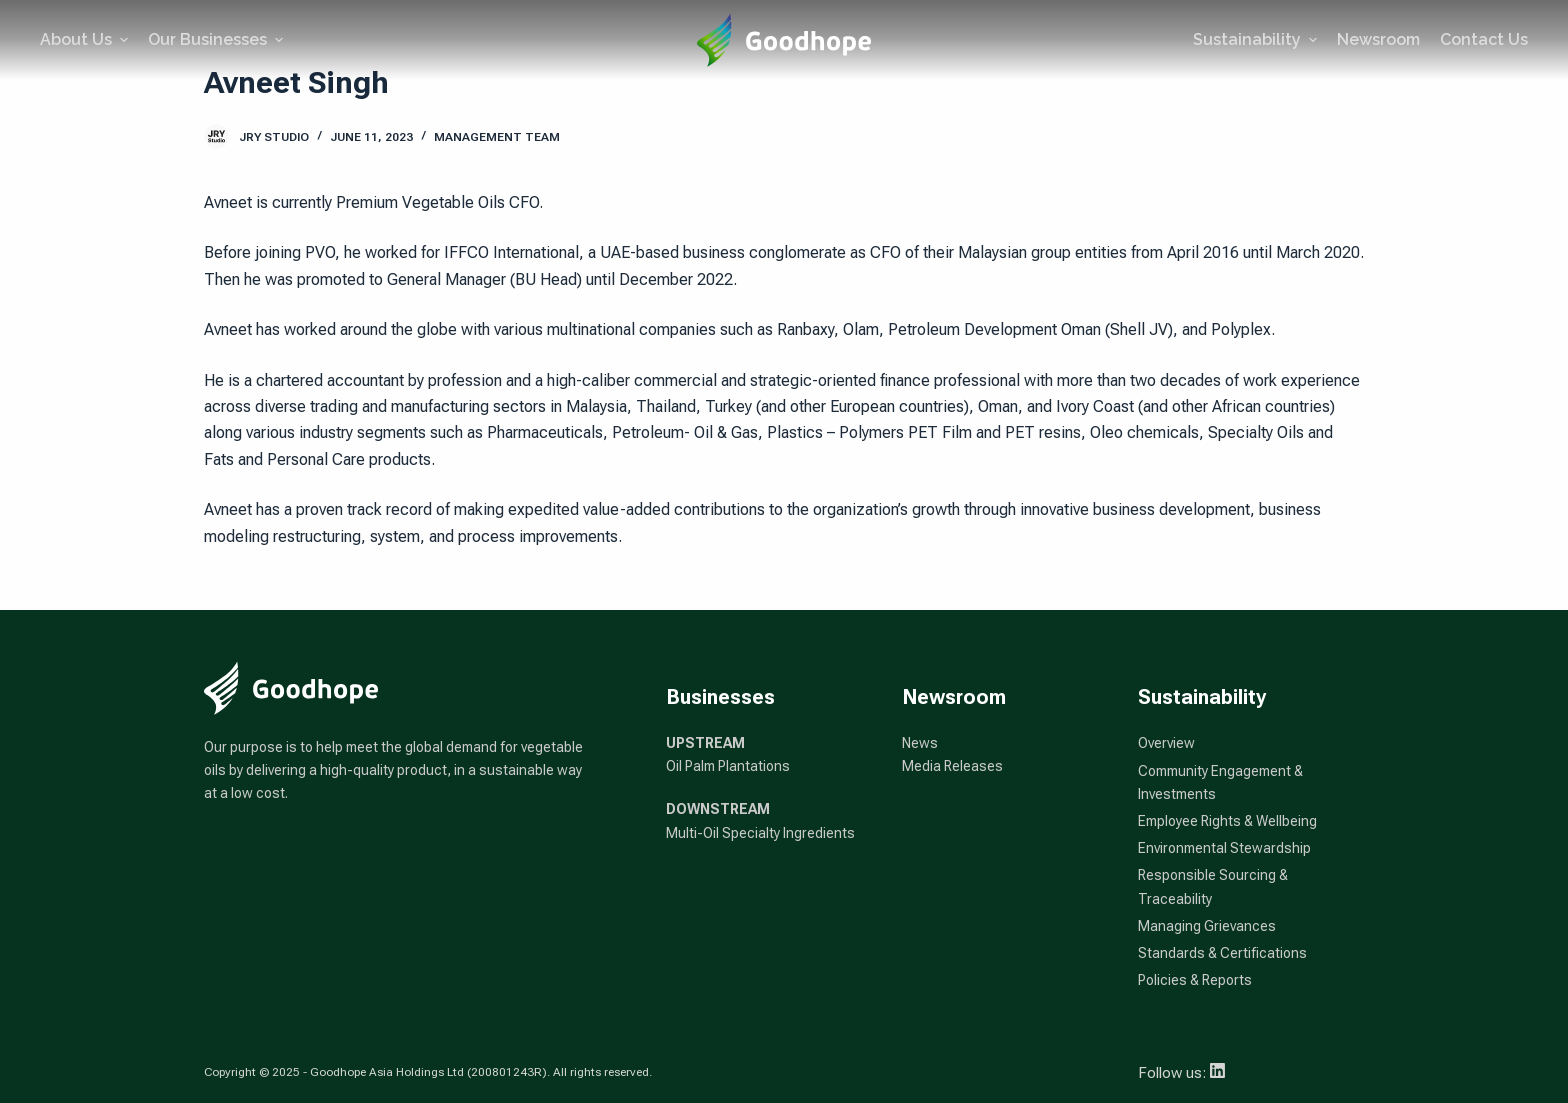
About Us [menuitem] (86, 39)
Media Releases (952, 766)
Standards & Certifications (1222, 953)
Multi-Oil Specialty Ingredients (760, 833)
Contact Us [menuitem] (1484, 39)
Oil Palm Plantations (728, 766)
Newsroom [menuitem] (1378, 39)
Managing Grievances (1207, 926)
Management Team (497, 137)
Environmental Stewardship (1224, 848)
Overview (1166, 743)
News (920, 743)
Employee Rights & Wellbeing (1227, 821)
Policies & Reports (1195, 980)
